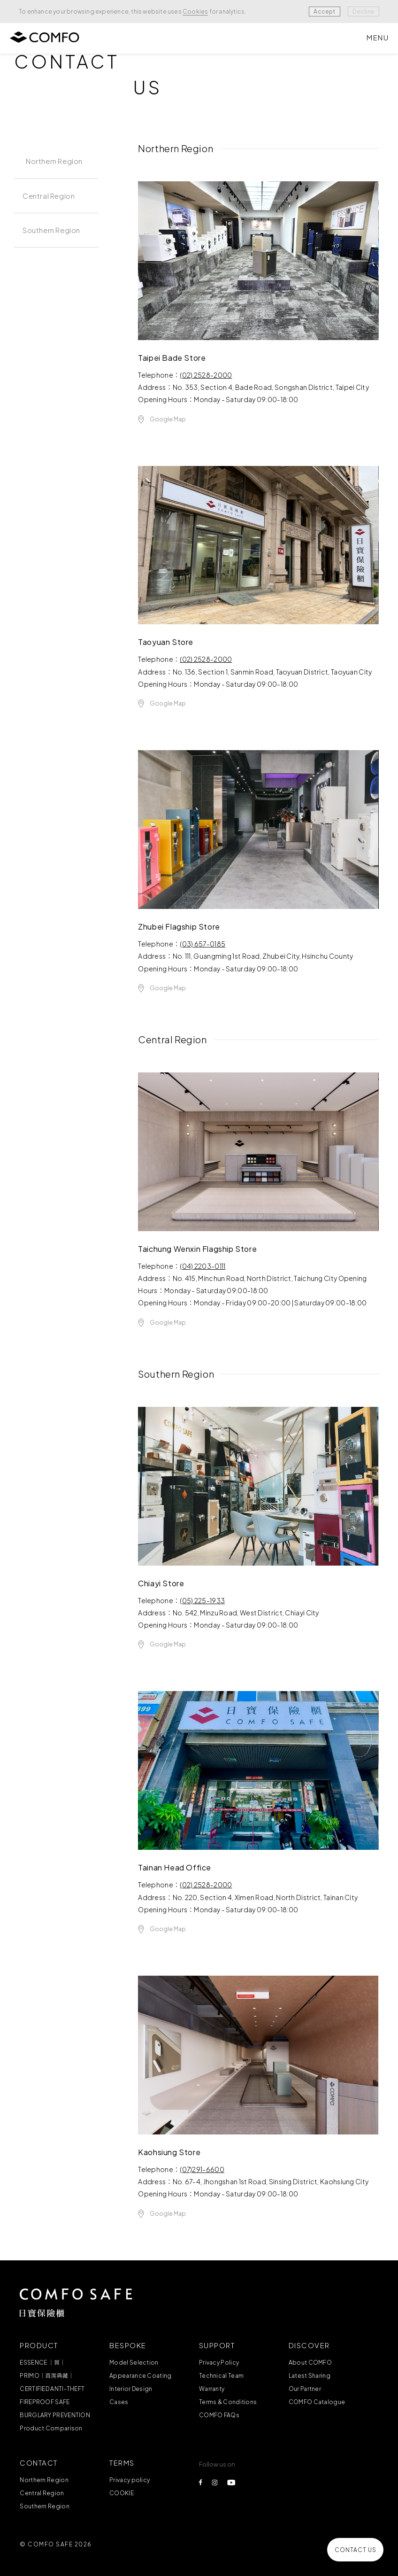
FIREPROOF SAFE (44, 2401)
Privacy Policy (219, 2362)
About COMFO (310, 2362)
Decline (363, 11)
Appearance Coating (140, 2375)
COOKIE (121, 2493)
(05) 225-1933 (202, 1601)
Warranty (211, 2388)
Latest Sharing (309, 2375)
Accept (324, 11)
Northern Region (44, 2479)
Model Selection (134, 2362)
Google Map (168, 419)
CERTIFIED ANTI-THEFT (52, 2388)
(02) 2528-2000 (206, 375)
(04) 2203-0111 (202, 1266)
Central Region (42, 2493)
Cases (119, 2401)
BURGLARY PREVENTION (55, 2415)
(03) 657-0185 (202, 944)
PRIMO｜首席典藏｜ (47, 2375)
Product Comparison (51, 2428)
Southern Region (44, 2506)
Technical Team (221, 2375)
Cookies (195, 11)
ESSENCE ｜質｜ (42, 2362)
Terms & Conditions (228, 2401)
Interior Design (131, 2388)
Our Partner (305, 2388)
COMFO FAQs (219, 2415)
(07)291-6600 (202, 2169)
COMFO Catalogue (317, 2401)
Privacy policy (129, 2479)
